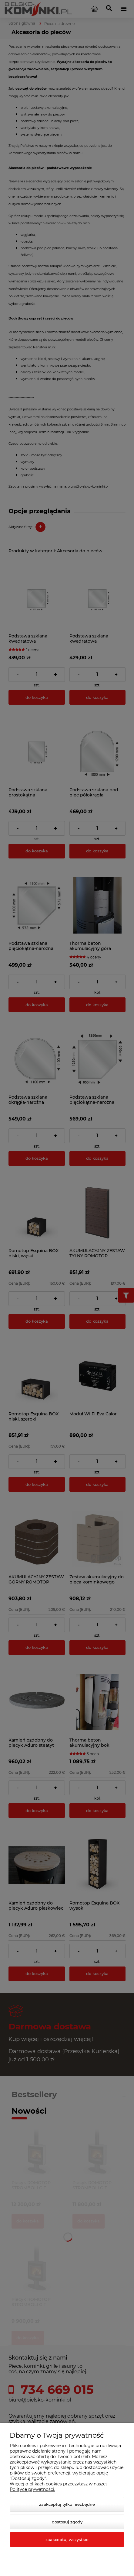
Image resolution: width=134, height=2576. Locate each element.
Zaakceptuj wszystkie (67, 2539)
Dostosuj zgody (67, 2521)
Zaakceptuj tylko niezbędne (67, 2504)
